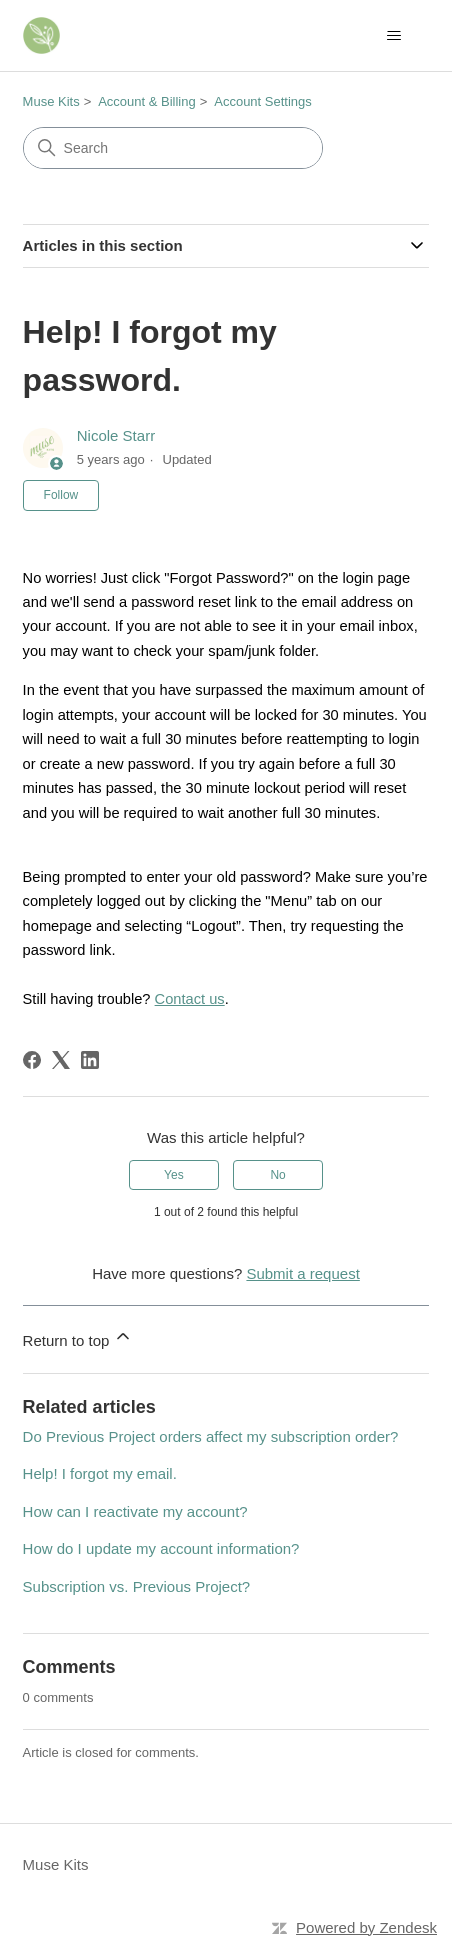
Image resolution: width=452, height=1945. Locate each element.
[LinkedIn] (90, 1060)
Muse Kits (51, 101)
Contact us (190, 999)
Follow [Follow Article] (61, 495)
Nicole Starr (116, 435)
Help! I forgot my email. (100, 1473)
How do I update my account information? (161, 1548)
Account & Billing (147, 101)
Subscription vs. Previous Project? (137, 1586)
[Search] (173, 148)
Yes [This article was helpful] (174, 1175)
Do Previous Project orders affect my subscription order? (211, 1436)
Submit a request (302, 1273)
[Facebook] (32, 1060)
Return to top (78, 1337)
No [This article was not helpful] (277, 1175)
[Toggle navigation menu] (393, 36)
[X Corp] (61, 1060)
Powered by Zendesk (366, 1927)
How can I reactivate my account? (135, 1511)
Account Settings (263, 101)
